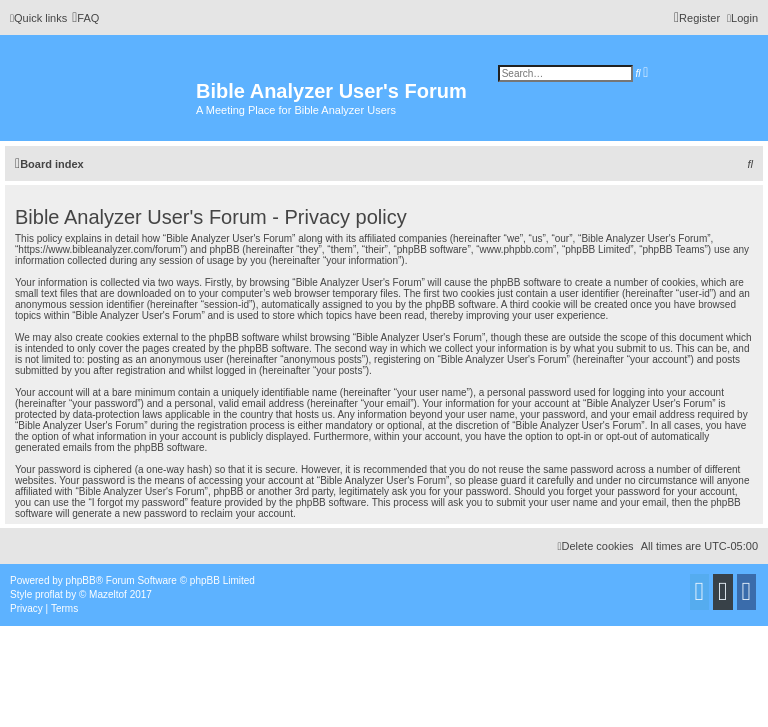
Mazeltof (108, 594)
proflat (49, 594)
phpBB (81, 580)
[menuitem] (85, 18)
